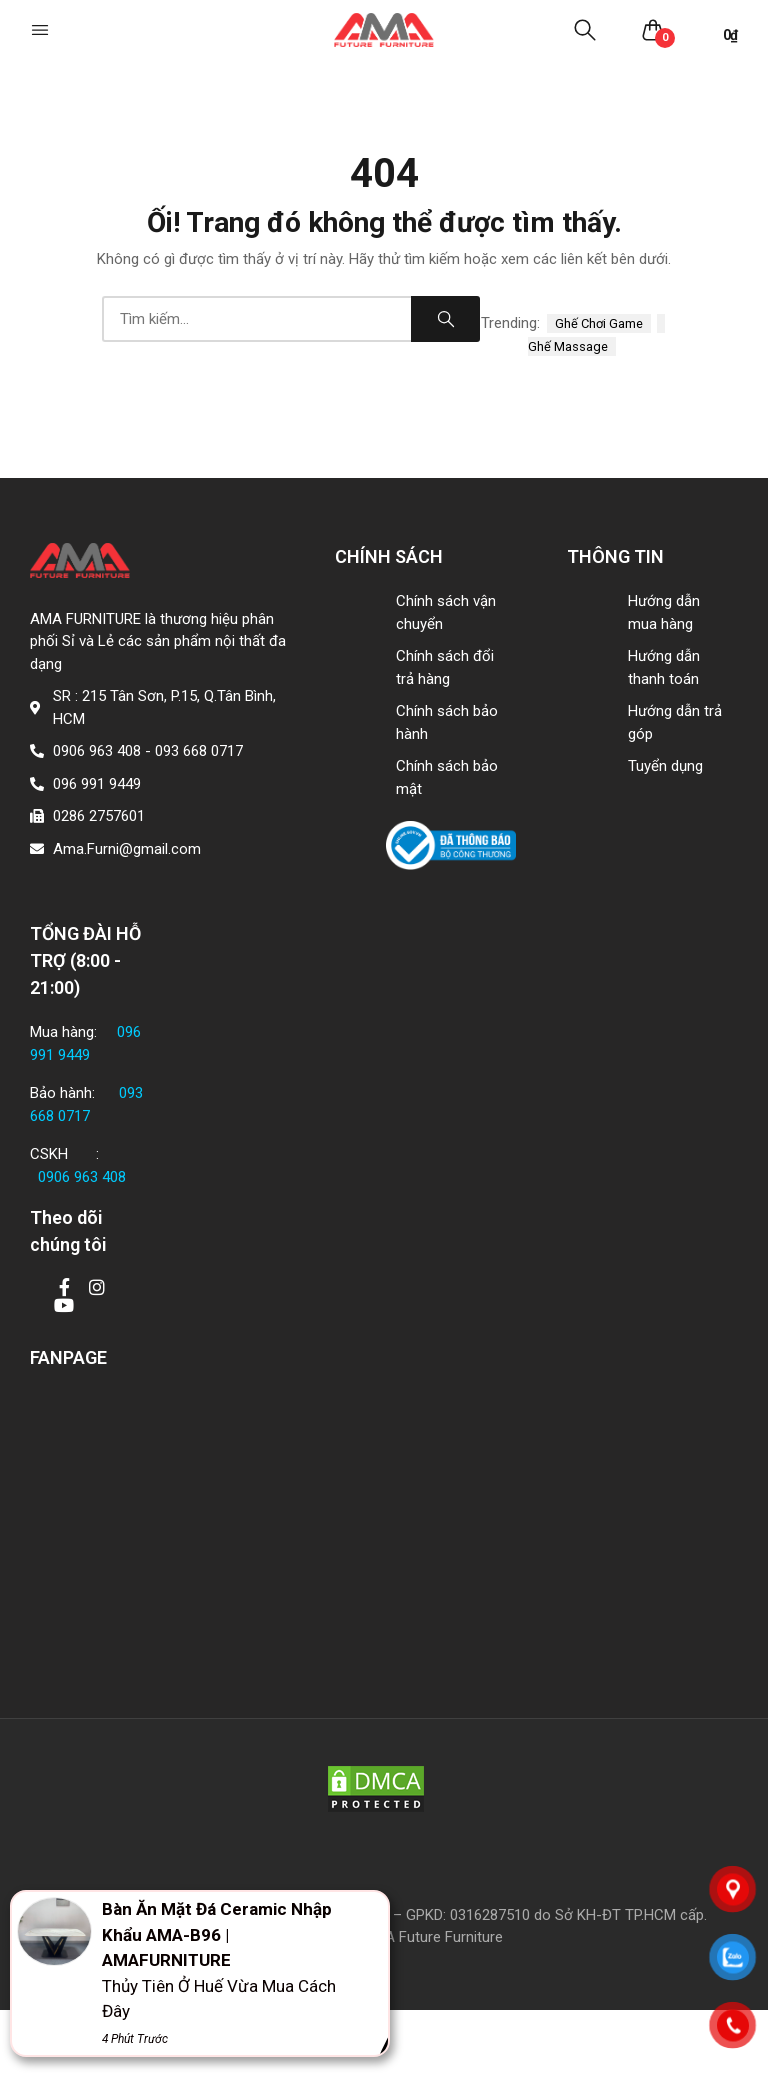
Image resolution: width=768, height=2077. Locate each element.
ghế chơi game (599, 323)
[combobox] (257, 319)
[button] (42, 30)
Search (446, 319)
